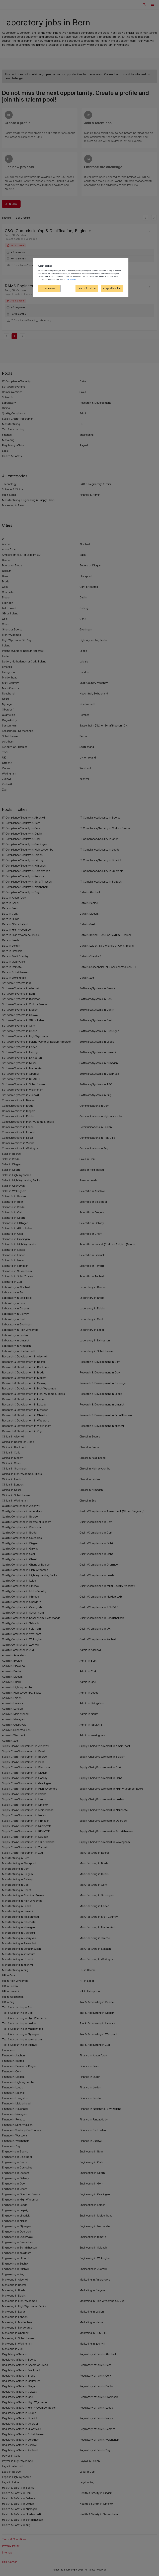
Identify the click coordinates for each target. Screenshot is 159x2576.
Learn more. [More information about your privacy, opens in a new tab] (71, 279)
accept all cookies (112, 288)
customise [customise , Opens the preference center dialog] (49, 288)
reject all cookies (87, 288)
